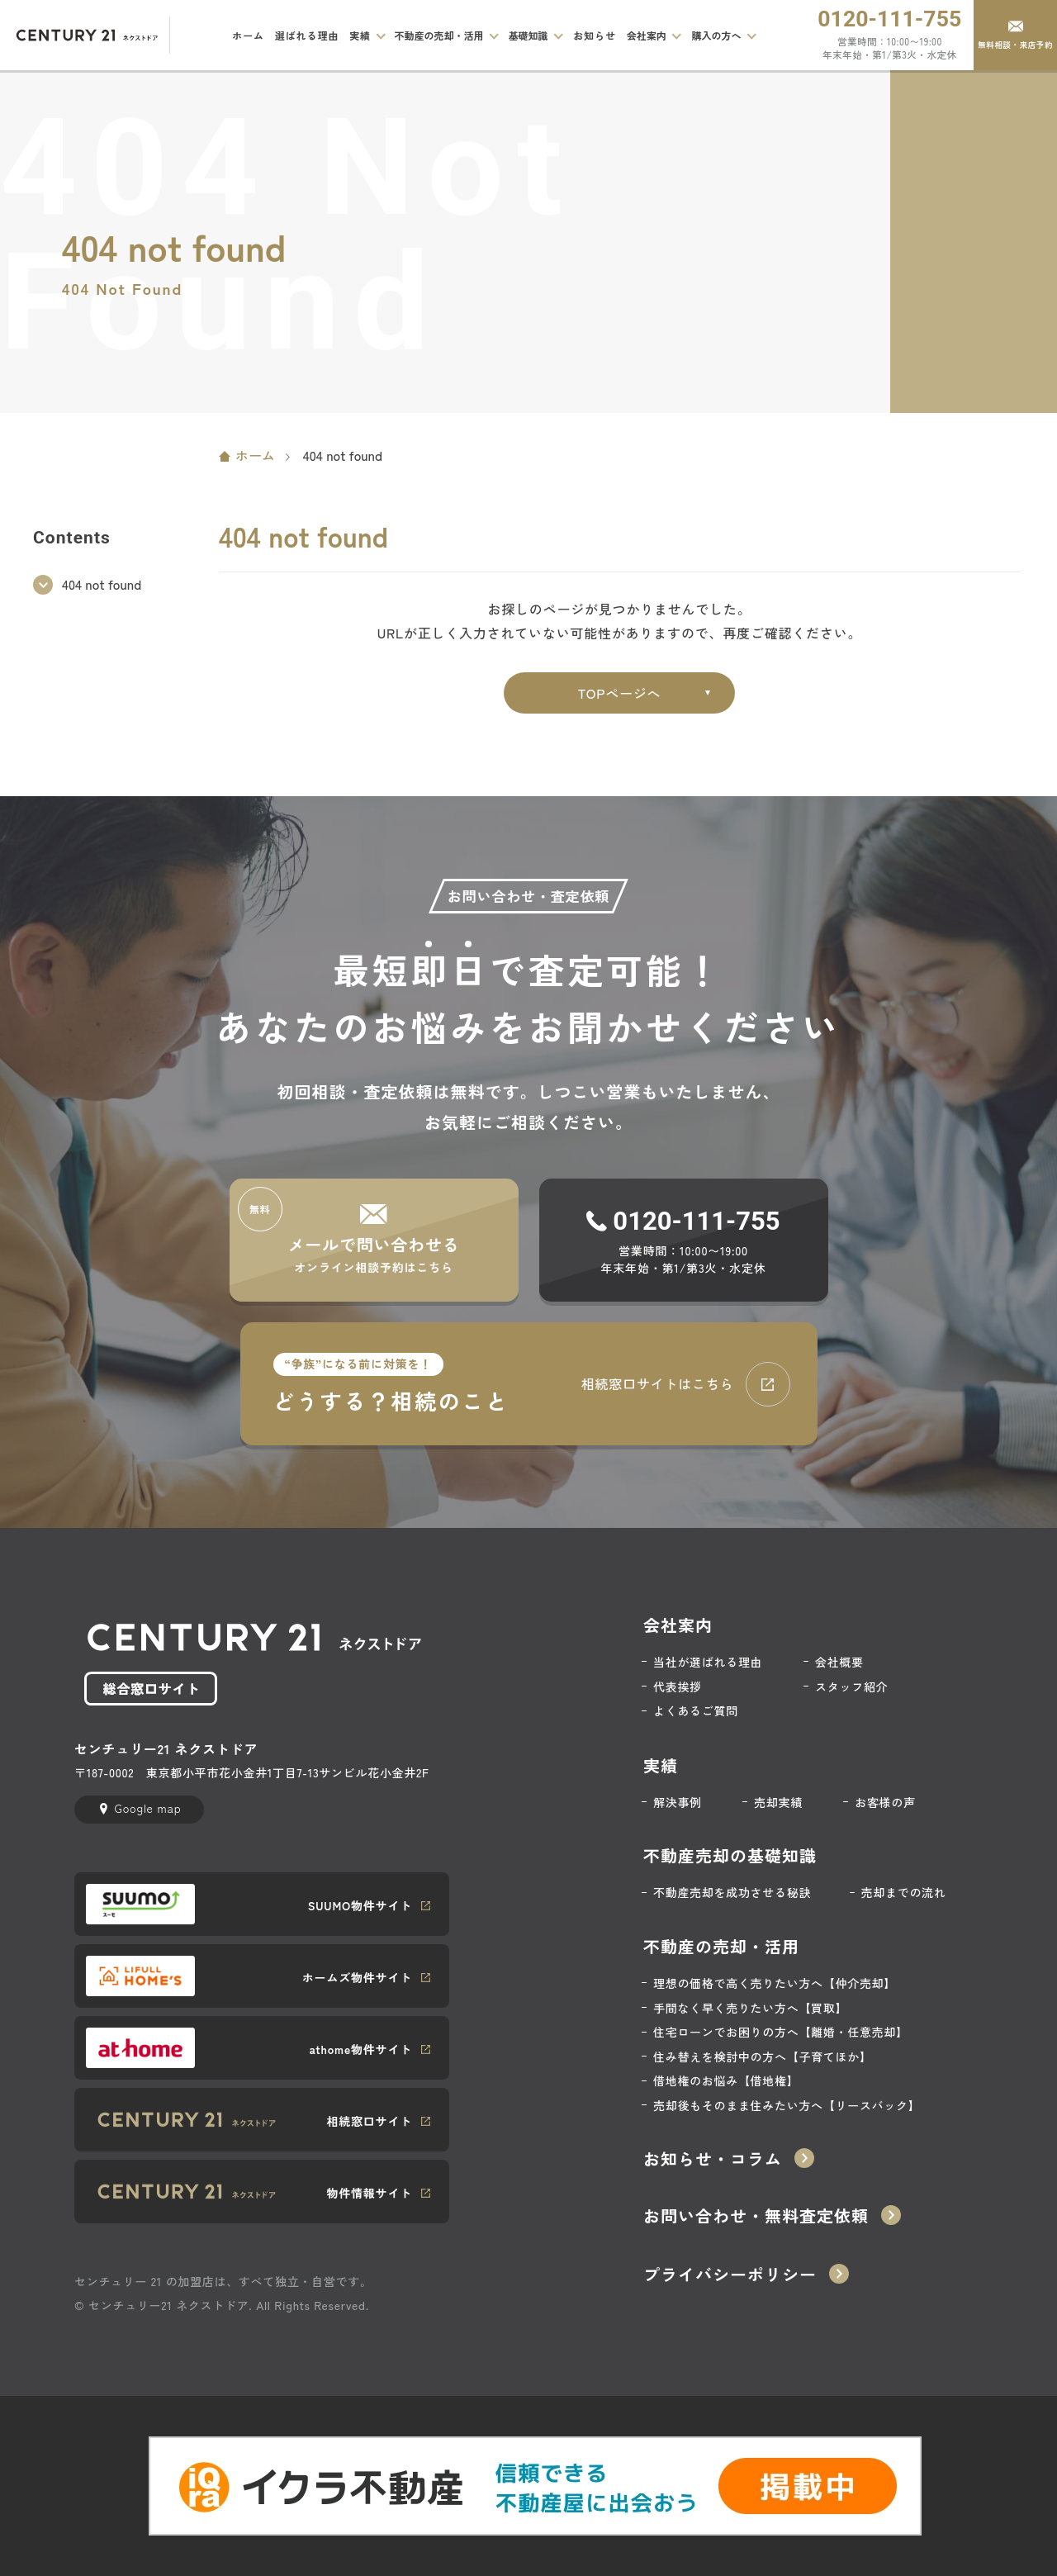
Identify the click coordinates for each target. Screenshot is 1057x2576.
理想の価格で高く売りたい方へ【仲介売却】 (774, 1983)
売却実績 (778, 1802)
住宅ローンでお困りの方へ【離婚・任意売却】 (780, 2032)
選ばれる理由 (307, 35)
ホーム (248, 35)
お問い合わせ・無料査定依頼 (756, 2215)
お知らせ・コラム (712, 2158)
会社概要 (839, 1662)
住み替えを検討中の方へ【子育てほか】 (762, 2057)
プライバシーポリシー (730, 2274)
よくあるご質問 (695, 1711)
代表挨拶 (677, 1687)
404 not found (101, 584)
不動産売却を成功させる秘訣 (732, 1892)
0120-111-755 (889, 19)
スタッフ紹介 (851, 1687)
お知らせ (594, 35)
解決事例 (677, 1802)
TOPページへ (619, 693)
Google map (147, 1808)
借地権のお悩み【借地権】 (726, 2081)
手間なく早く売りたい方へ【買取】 (750, 2008)
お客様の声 (885, 1802)
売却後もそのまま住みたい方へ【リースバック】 (786, 2105)
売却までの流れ (903, 1892)
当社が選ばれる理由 (707, 1662)
